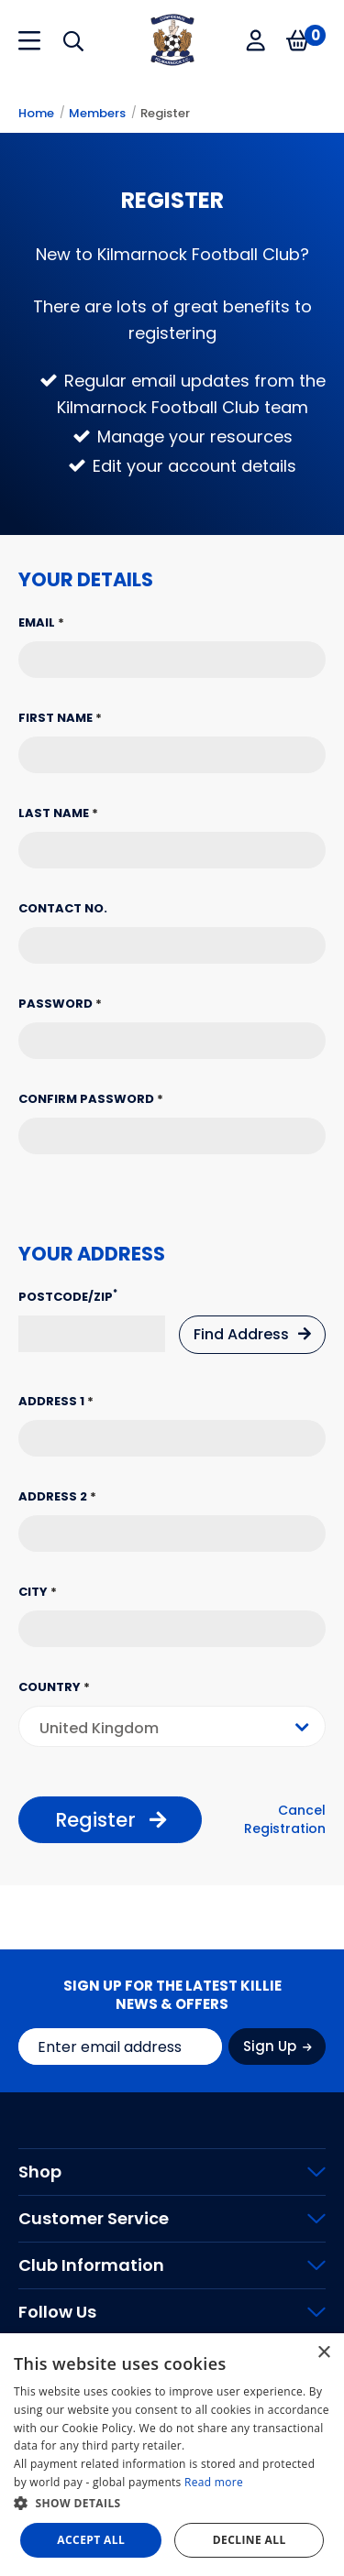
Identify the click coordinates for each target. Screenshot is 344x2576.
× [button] (323, 2353)
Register (165, 113)
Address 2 (57, 1496)
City (37, 1591)
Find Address (252, 1334)
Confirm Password (90, 1099)
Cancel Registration (285, 1820)
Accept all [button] (91, 2540)
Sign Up (277, 2046)
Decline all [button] (249, 2540)
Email (41, 622)
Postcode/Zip (67, 1296)
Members (97, 113)
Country (54, 1687)
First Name (60, 717)
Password (60, 1003)
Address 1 (56, 1401)
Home (36, 113)
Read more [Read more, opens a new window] (213, 2482)
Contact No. (62, 908)
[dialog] (172, 2454)
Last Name (58, 813)
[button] (172, 2504)
